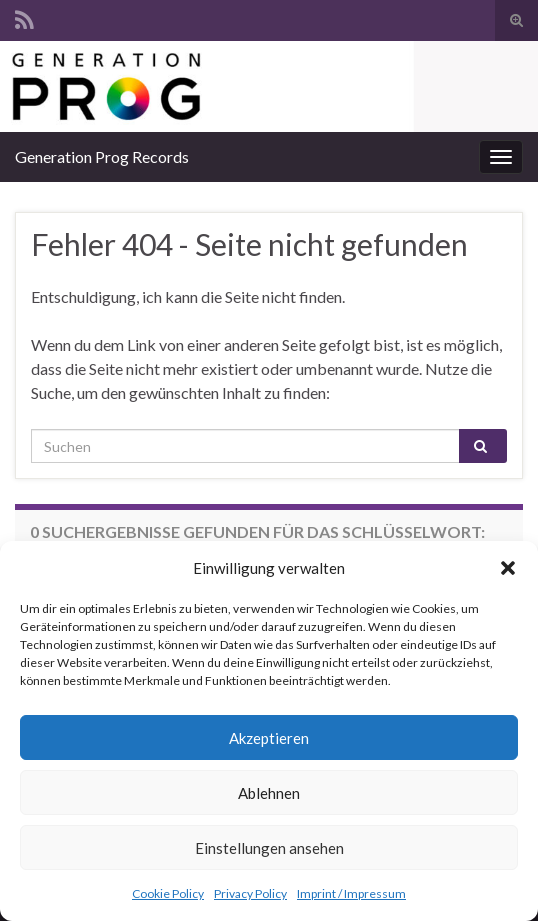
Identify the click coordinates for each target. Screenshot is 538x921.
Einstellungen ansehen (269, 848)
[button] (508, 568)
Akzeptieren (269, 738)
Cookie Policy (168, 893)
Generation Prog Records (102, 156)
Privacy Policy (250, 893)
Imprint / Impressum (351, 893)
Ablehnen (269, 793)
